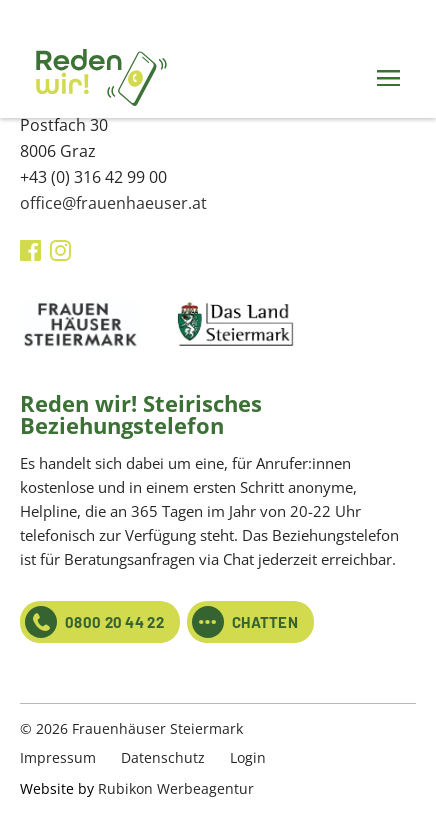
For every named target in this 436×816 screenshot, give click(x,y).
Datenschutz (163, 757)
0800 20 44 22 (94, 622)
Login (248, 757)
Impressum (58, 757)
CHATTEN (245, 622)
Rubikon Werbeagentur (176, 788)
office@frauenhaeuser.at (113, 203)
